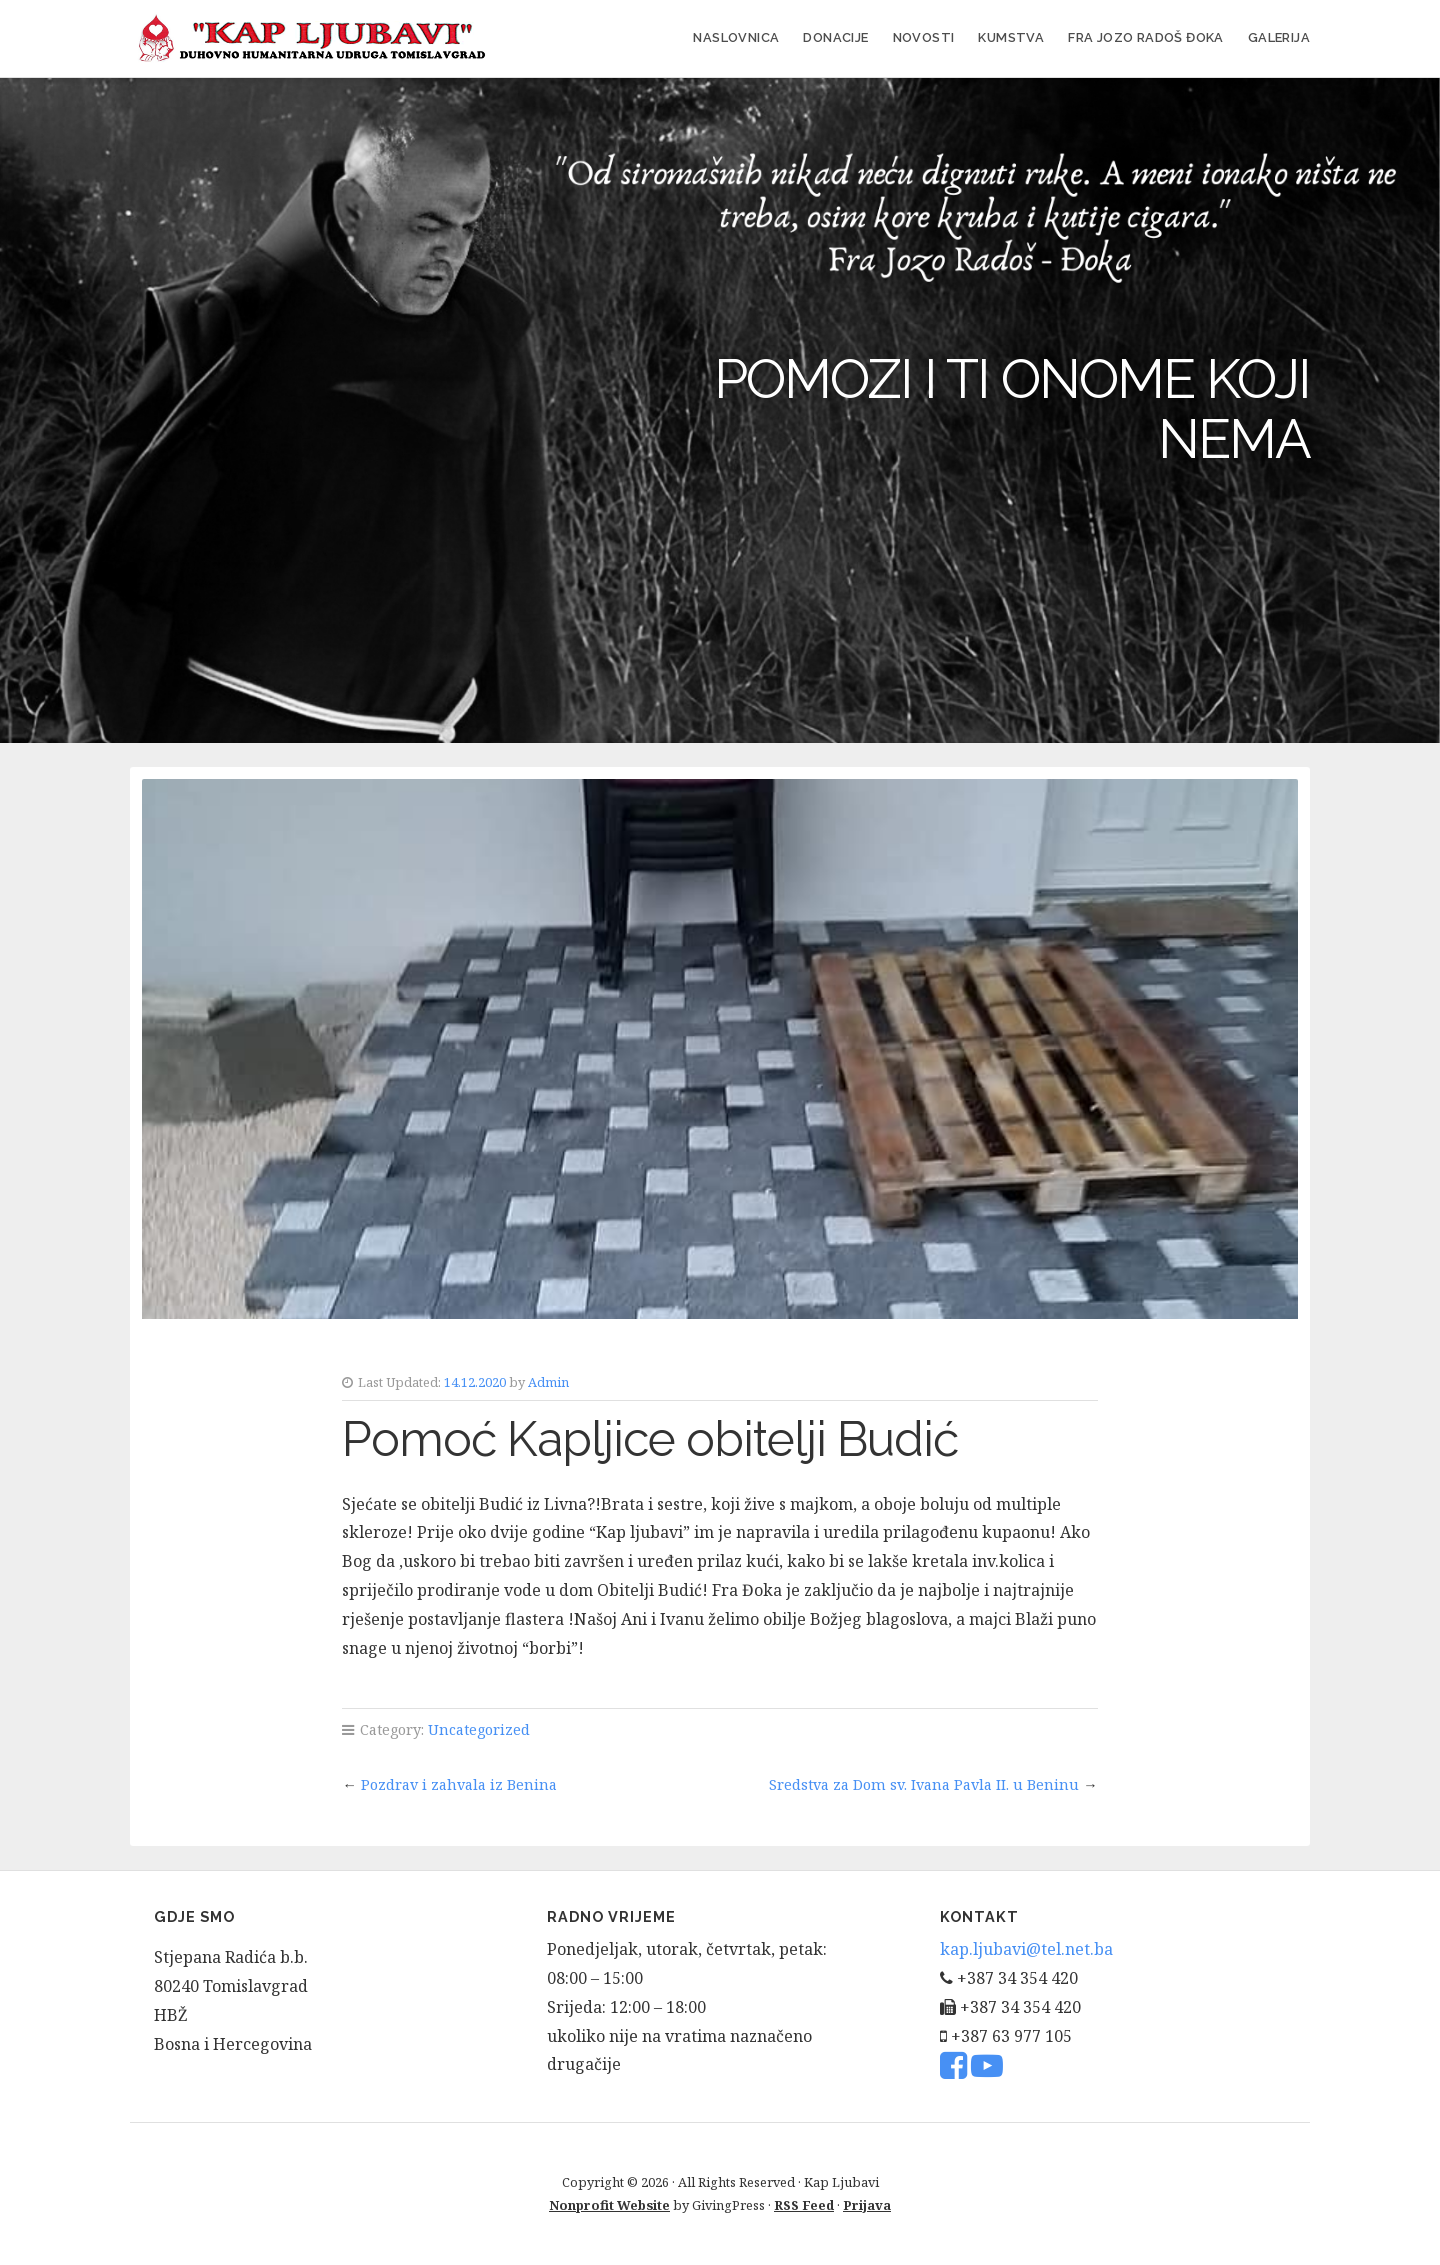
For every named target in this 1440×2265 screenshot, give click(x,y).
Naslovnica (736, 37)
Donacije (835, 37)
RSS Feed (804, 2205)
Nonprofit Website (609, 2205)
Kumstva (1011, 37)
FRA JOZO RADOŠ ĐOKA (1146, 37)
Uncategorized (479, 1729)
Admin (548, 1382)
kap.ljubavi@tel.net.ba (1026, 1949)
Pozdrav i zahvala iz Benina (459, 1784)
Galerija (1279, 37)
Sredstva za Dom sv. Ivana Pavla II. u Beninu (924, 1784)
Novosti (924, 37)
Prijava (867, 2205)
